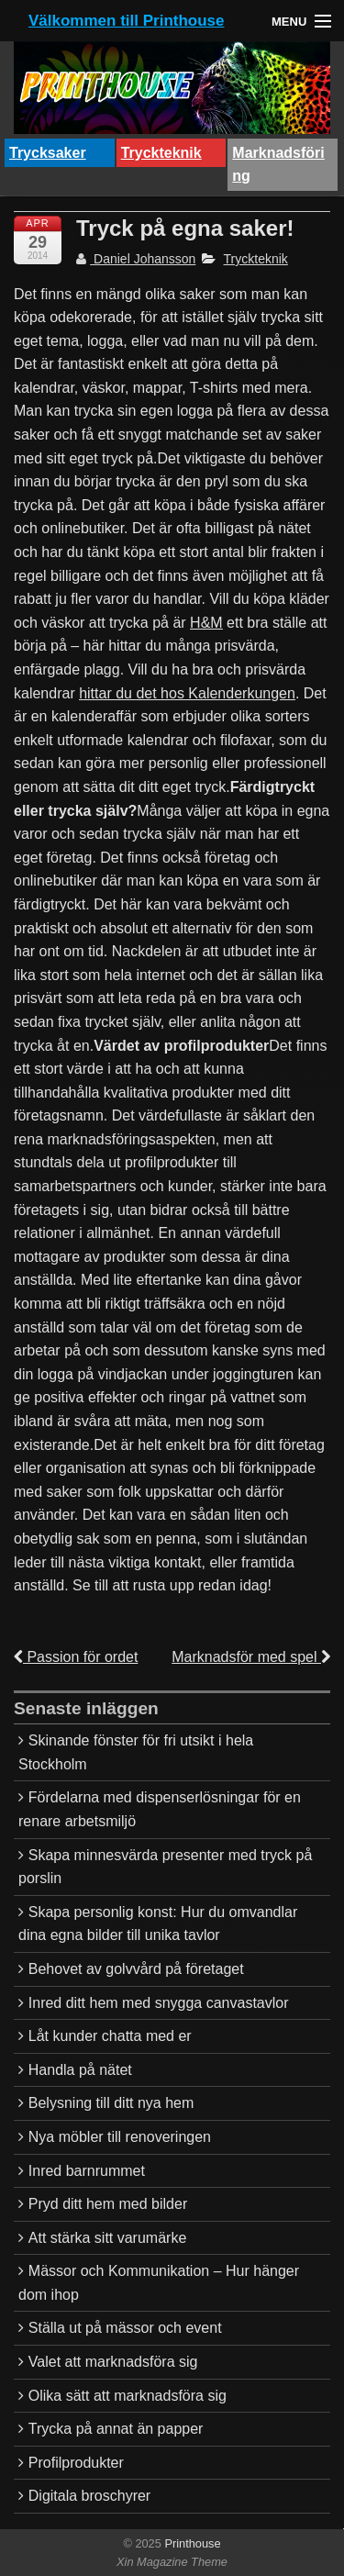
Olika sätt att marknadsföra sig (127, 2395)
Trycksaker (47, 153)
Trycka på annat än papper (116, 2429)
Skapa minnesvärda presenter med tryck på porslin (165, 1867)
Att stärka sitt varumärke (107, 2238)
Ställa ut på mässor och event (125, 2328)
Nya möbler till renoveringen (119, 2137)
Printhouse (191, 2543)
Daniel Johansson (135, 258)
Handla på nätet (80, 2070)
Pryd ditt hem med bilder (107, 2204)
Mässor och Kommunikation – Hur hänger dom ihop (158, 2283)
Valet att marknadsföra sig (113, 2362)
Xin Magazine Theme (172, 2562)
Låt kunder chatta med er (110, 2036)
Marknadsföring (278, 164)
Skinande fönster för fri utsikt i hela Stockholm (135, 1752)
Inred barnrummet (86, 2171)
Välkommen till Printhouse (126, 20)
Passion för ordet (76, 1657)
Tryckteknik (161, 153)
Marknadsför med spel (251, 1657)
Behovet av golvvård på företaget (136, 1969)
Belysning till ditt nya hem (111, 2103)
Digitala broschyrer (89, 2496)
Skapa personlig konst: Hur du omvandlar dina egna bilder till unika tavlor (157, 1924)
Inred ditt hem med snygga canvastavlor (158, 2003)
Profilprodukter (76, 2462)
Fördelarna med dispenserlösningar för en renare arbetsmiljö (159, 1809)
